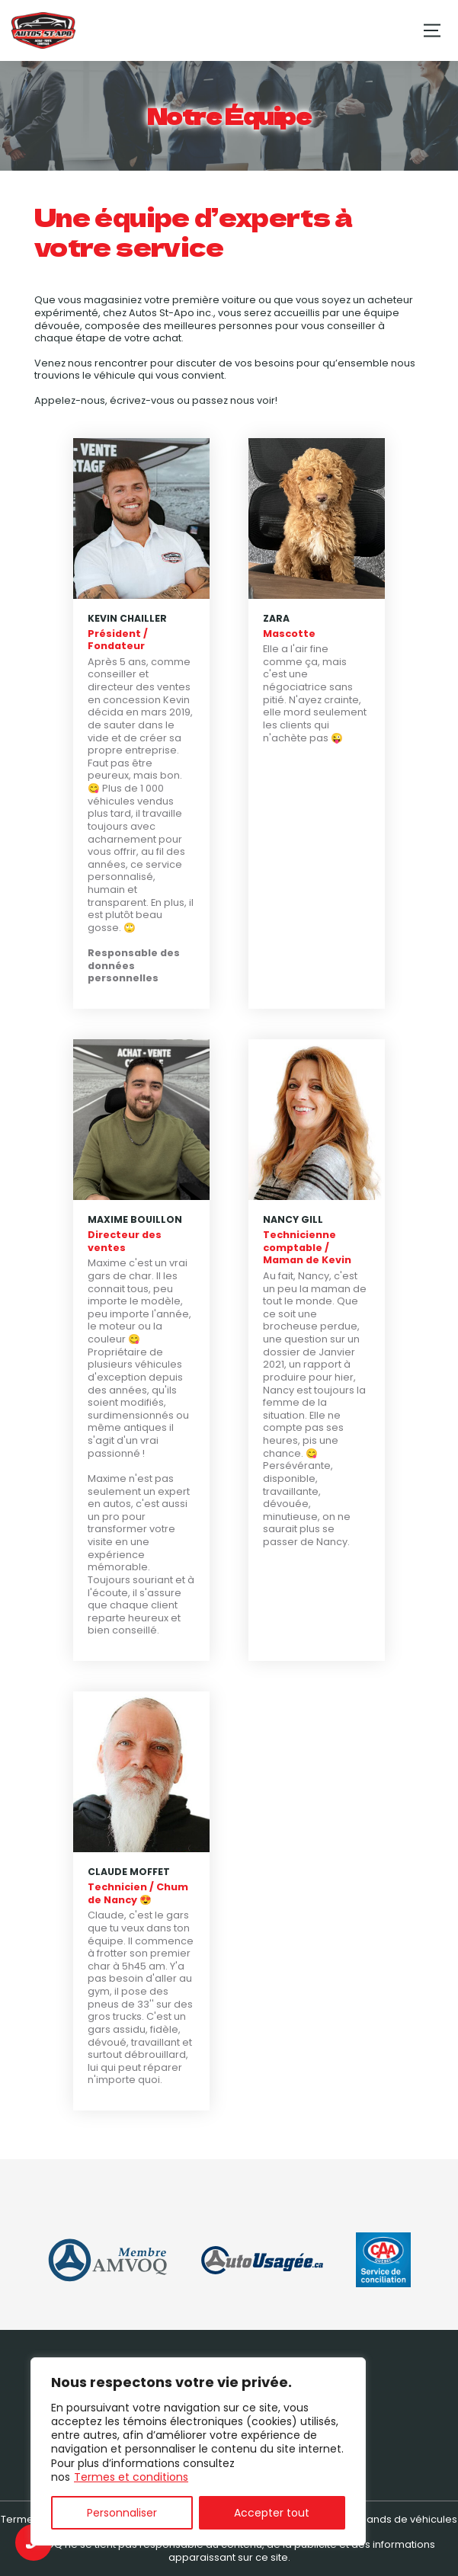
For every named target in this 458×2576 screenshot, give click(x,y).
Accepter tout (271, 2512)
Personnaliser (122, 2512)
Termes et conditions (131, 2477)
